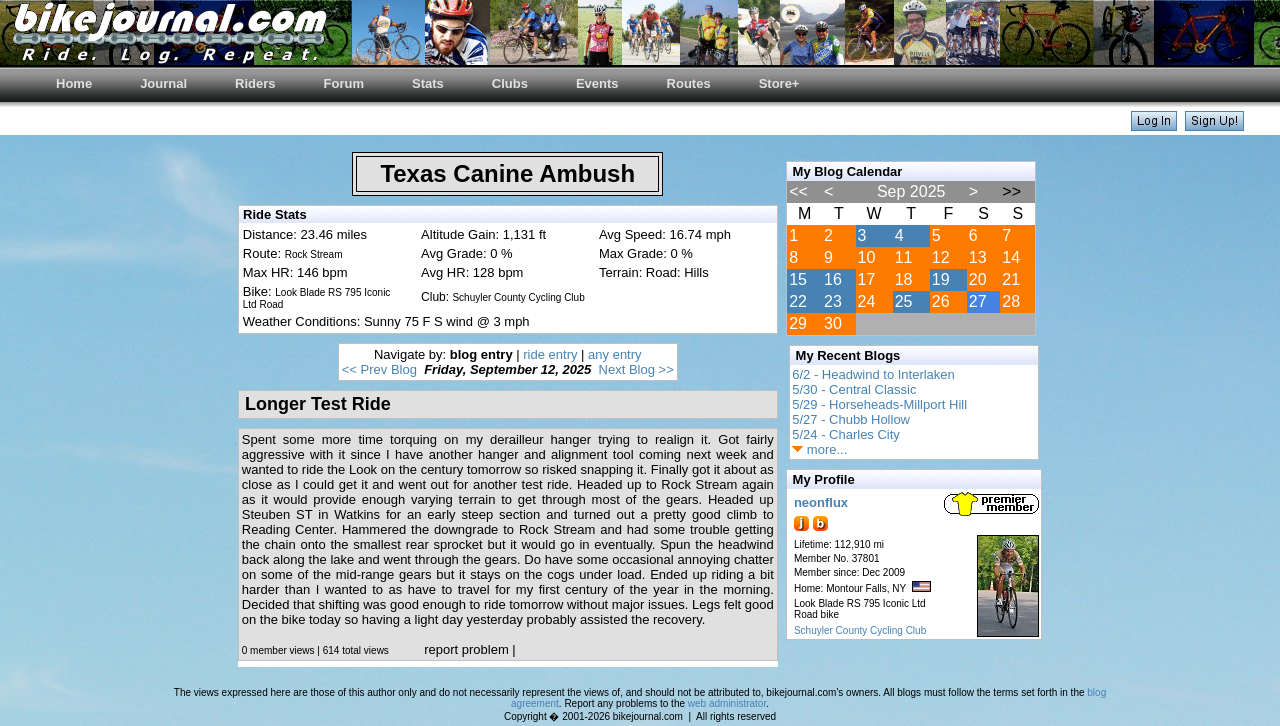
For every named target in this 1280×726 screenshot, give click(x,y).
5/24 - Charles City (846, 434)
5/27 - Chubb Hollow (851, 419)
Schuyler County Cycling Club (860, 630)
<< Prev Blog (379, 369)
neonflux (821, 502)
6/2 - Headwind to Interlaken (873, 374)
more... (819, 449)
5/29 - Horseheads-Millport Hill (879, 404)
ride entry (550, 354)
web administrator (727, 703)
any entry (614, 354)
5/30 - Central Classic (854, 389)
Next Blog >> (636, 369)
